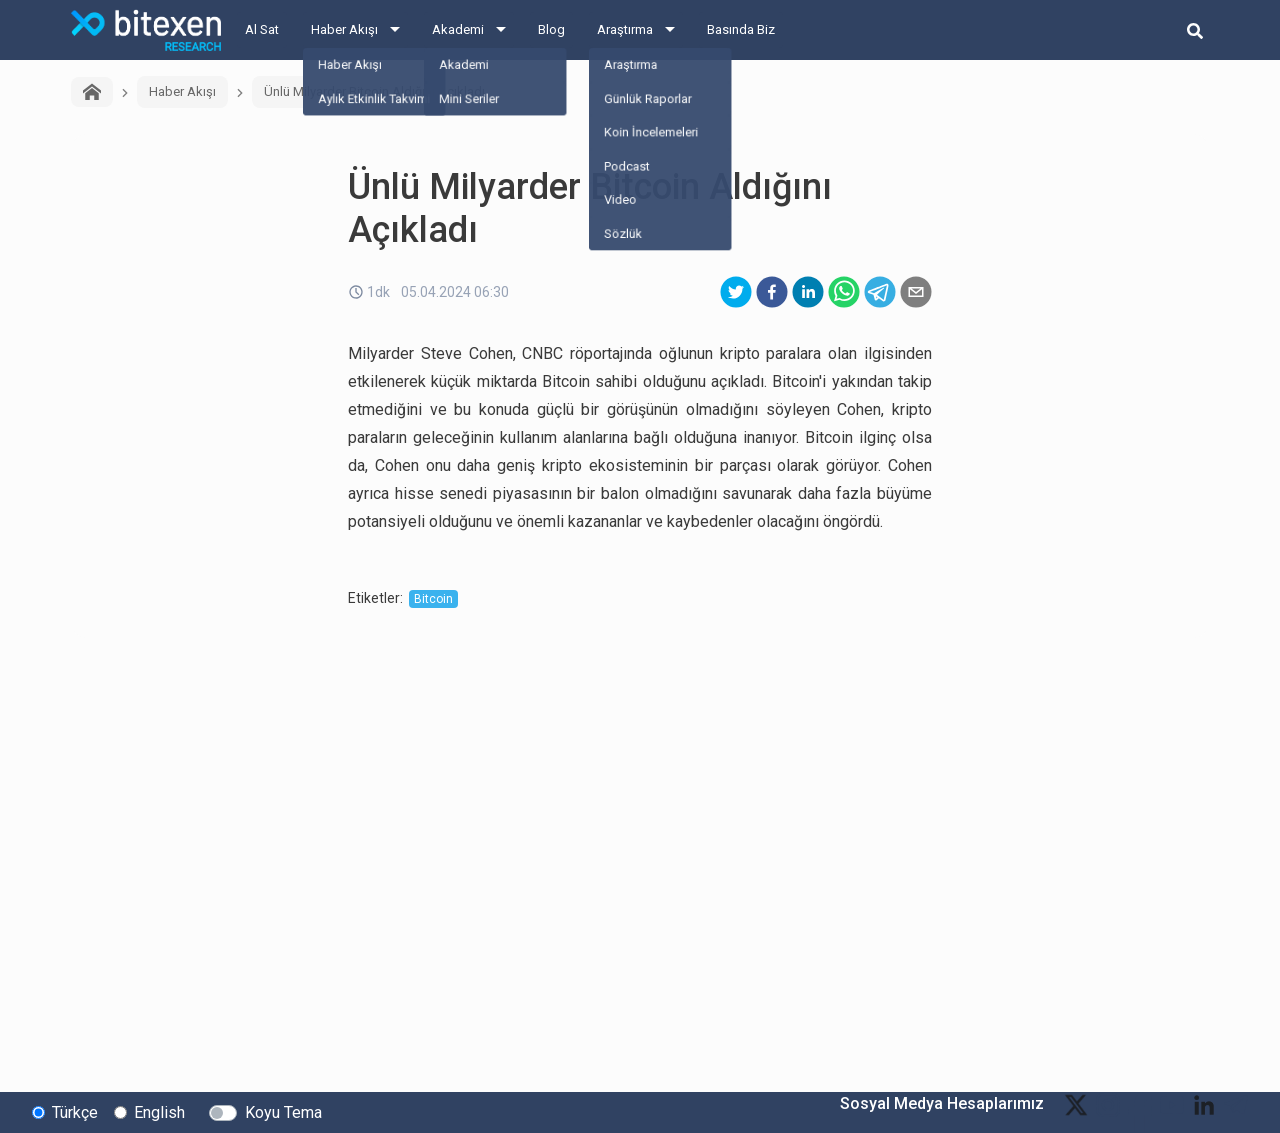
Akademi (458, 29)
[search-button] (1195, 30)
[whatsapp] (844, 292)
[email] (916, 292)
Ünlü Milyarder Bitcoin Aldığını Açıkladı (374, 91)
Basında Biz (741, 29)
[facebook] (772, 292)
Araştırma (625, 29)
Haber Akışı (344, 29)
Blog (551, 29)
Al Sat (262, 29)
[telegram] (880, 292)
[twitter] (736, 292)
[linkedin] (808, 292)
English (159, 1111)
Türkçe (75, 1111)
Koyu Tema (283, 1111)
